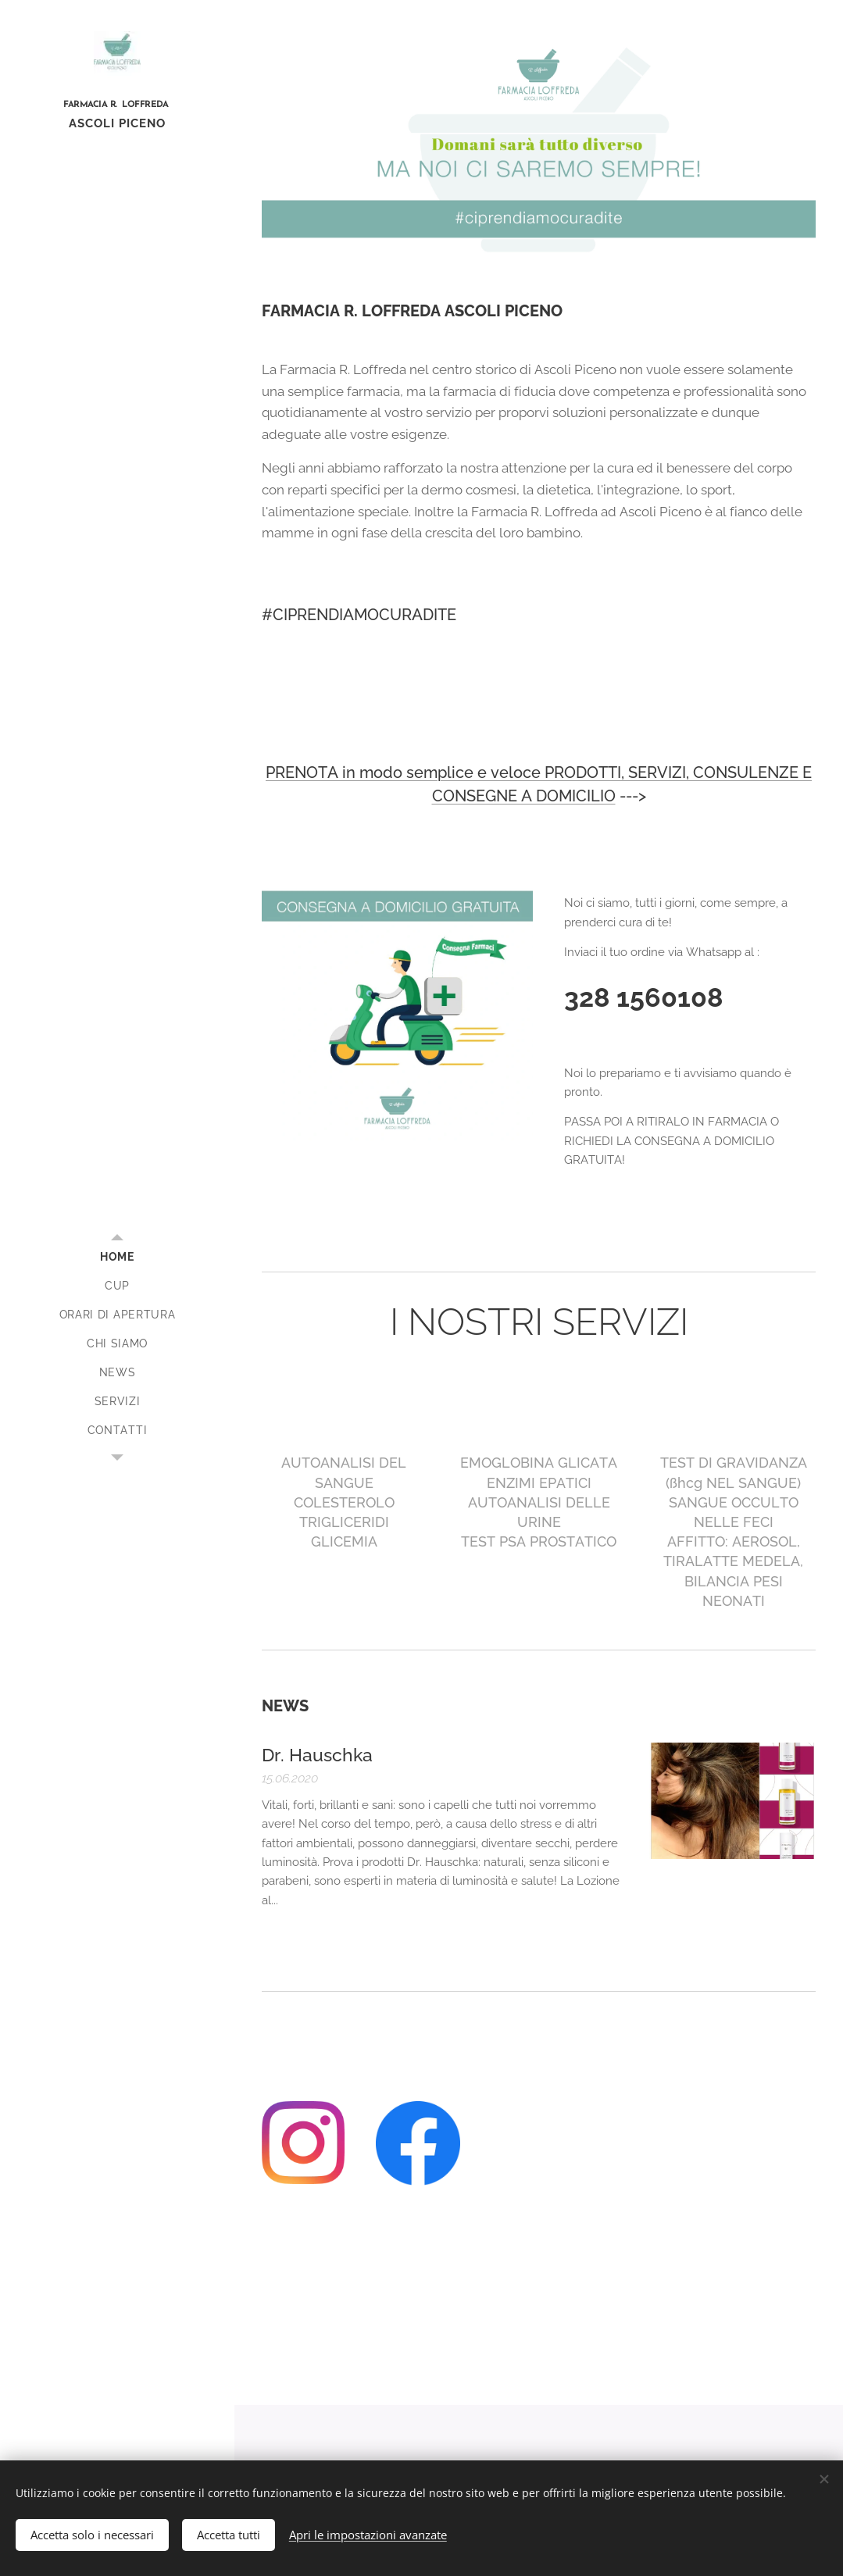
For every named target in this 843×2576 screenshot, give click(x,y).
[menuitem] (117, 1257)
